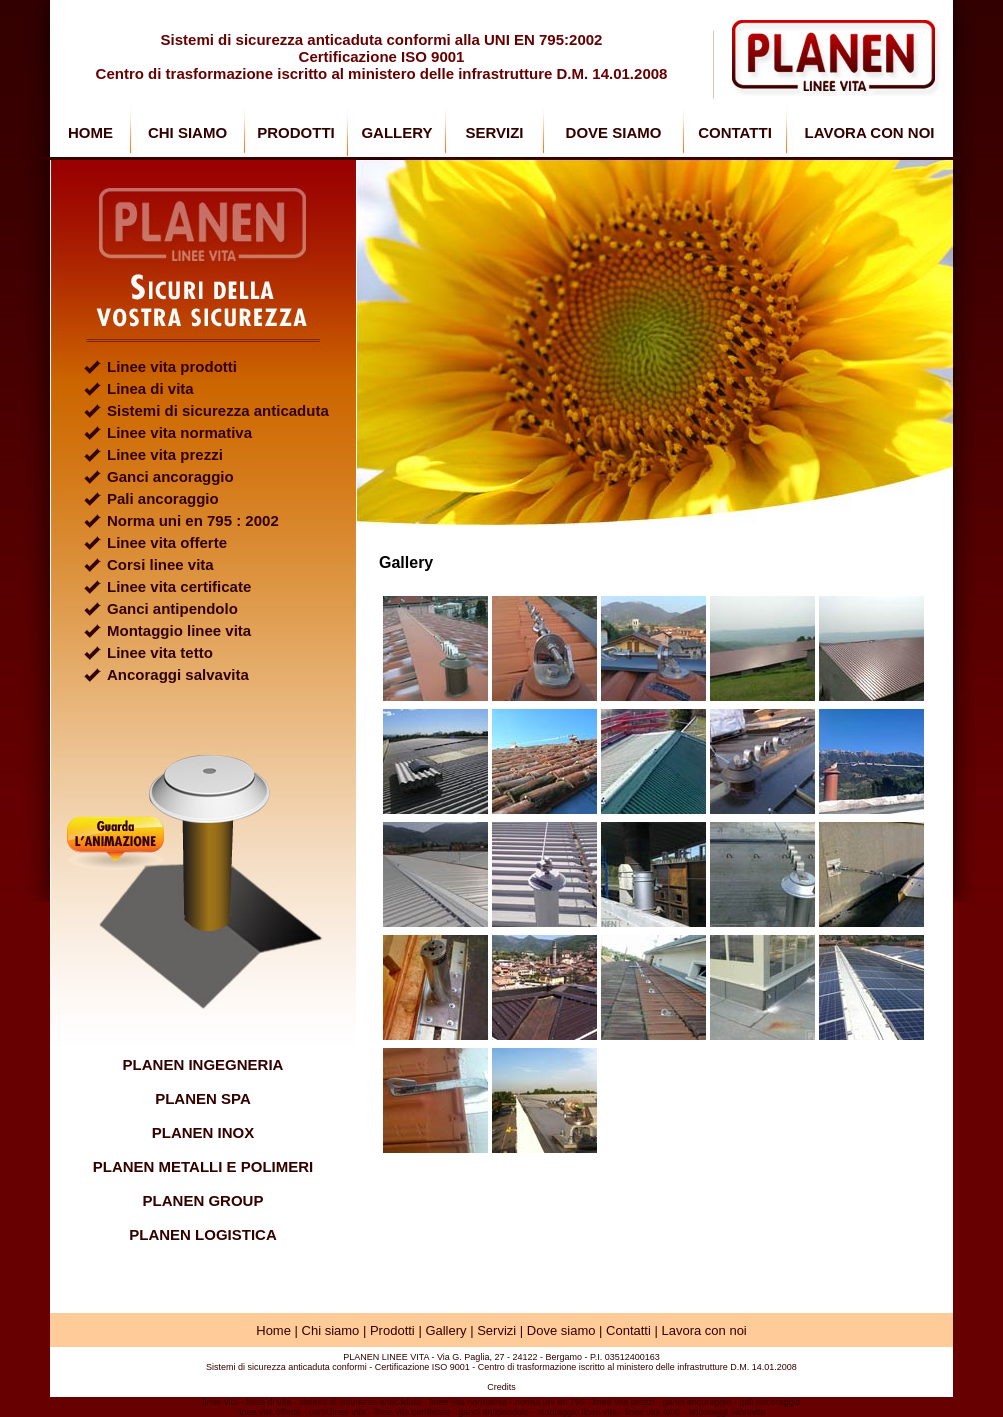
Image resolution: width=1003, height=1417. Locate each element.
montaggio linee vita (577, 1412)
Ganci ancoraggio (170, 476)
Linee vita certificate (179, 586)
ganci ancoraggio (697, 1402)
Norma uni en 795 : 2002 (193, 520)
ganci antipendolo (493, 1412)
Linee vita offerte (167, 542)
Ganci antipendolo (172, 608)
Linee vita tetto (160, 652)
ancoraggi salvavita (727, 1412)
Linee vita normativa (179, 432)
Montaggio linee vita (179, 630)
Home (273, 1330)
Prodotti (392, 1330)
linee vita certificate (412, 1412)
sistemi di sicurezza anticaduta (360, 1402)
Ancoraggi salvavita (178, 674)
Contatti (628, 1330)
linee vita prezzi (624, 1402)
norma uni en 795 (550, 1402)
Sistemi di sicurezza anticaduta (218, 410)
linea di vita (268, 1402)
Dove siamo (561, 1330)
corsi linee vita (337, 1412)
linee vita (221, 1402)
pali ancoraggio (769, 1402)
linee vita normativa (468, 1402)
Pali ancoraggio (163, 498)
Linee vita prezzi (165, 454)
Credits (501, 1387)
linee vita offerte (268, 1412)
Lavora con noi (703, 1330)
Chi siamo (331, 1330)
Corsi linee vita (160, 564)
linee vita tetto (653, 1412)
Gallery (445, 1330)
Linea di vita (150, 388)
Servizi (496, 1330)
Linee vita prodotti (172, 366)
